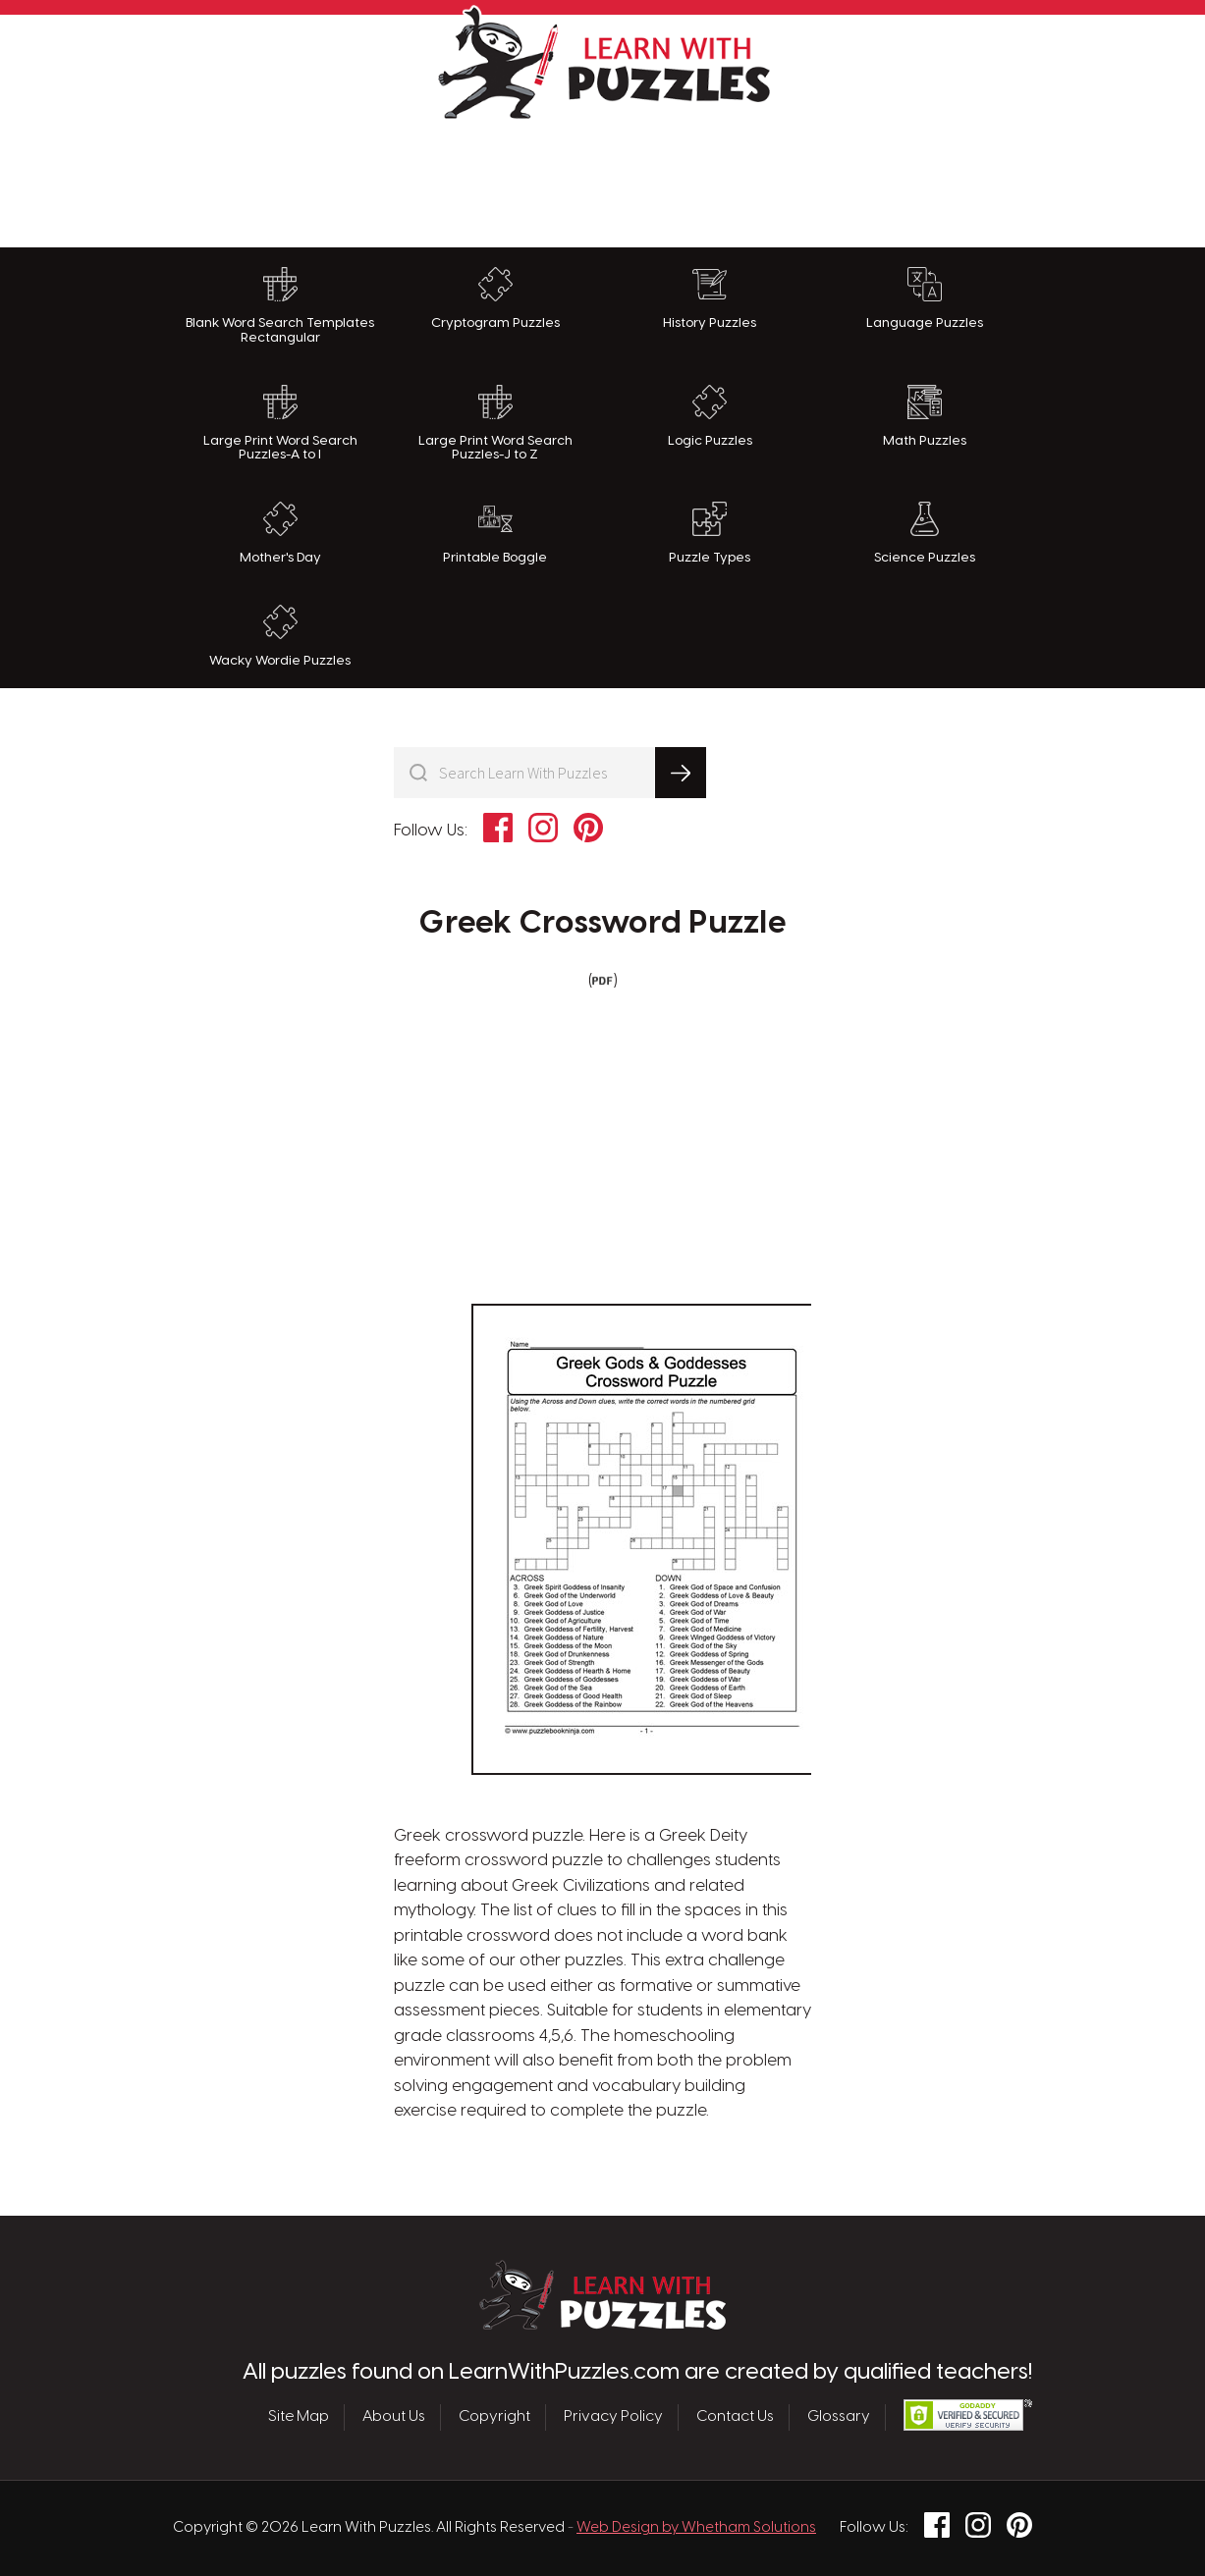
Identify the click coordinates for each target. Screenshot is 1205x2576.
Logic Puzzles (710, 416)
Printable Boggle (495, 533)
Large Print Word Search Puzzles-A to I (280, 423)
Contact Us (735, 2417)
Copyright (494, 2417)
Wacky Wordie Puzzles (280, 636)
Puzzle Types (709, 533)
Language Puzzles (924, 298)
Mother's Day (280, 533)
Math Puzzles (924, 416)
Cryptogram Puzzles (495, 298)
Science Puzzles (924, 533)
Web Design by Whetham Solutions (696, 2528)
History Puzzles (709, 298)
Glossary (838, 2417)
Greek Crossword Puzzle (602, 923)
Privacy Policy (613, 2417)
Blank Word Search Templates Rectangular (280, 306)
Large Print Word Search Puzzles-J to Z (495, 423)
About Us (393, 2417)
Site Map (298, 2417)
